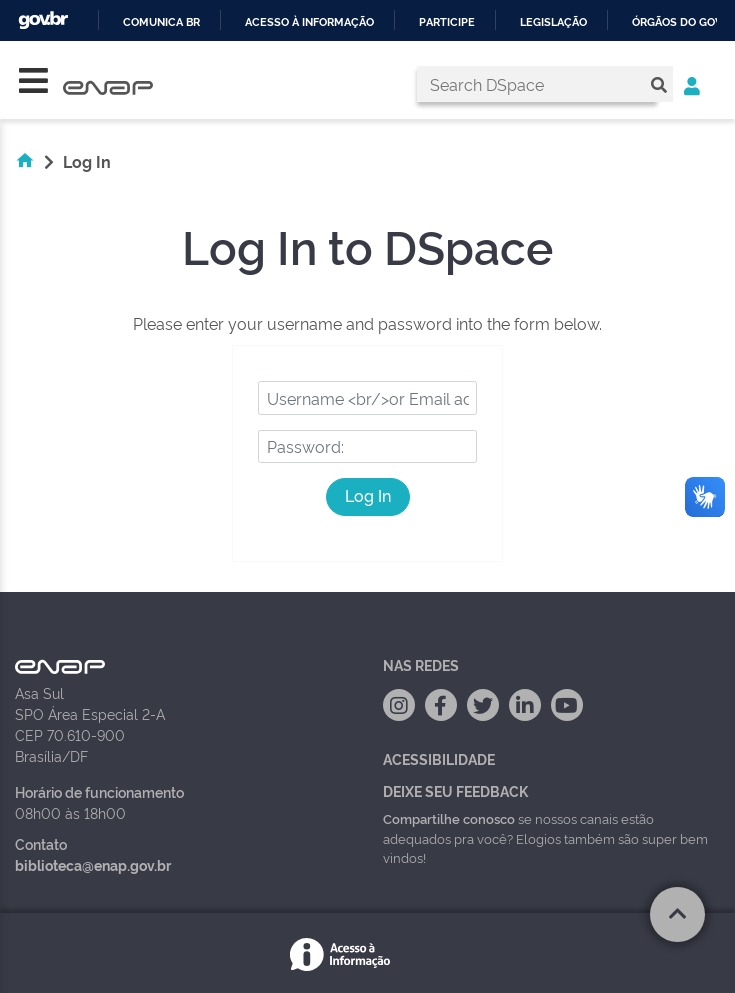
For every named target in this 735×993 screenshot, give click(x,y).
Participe (447, 22)
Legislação (553, 22)
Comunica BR (161, 22)
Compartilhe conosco (449, 818)
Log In (368, 495)
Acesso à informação (309, 22)
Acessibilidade (439, 758)
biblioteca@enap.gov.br (93, 864)
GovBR (43, 20)
